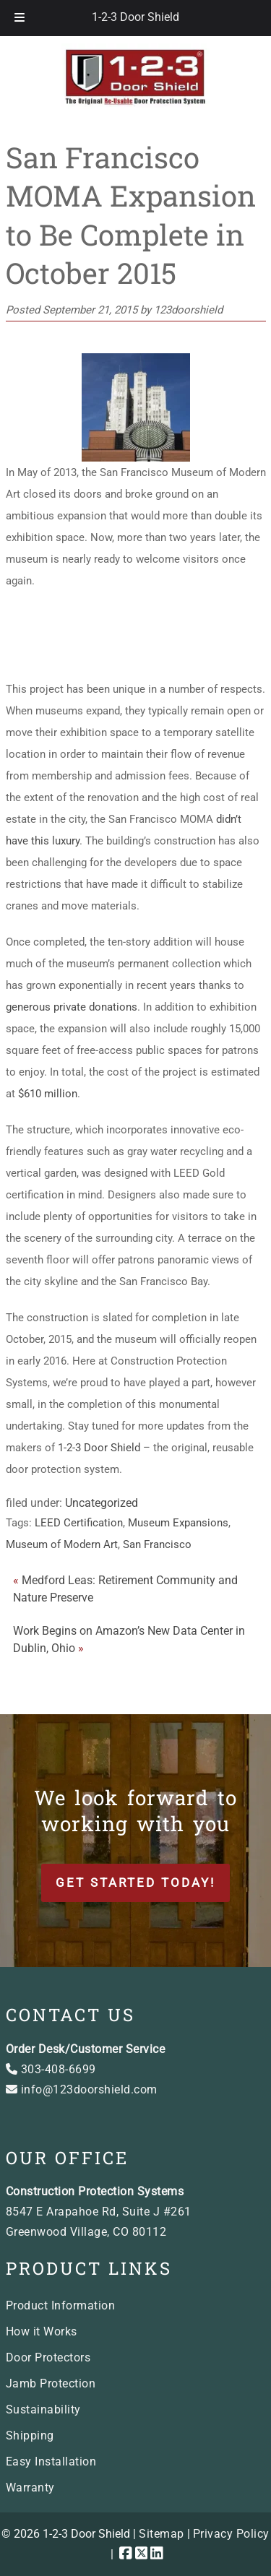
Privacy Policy (231, 2534)
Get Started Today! (135, 1882)
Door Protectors (48, 2357)
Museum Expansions (178, 1522)
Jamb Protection (51, 2383)
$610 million (47, 1093)
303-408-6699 (51, 2069)
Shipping (30, 2435)
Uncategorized (101, 1503)
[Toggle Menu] (19, 18)
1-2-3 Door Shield (135, 17)
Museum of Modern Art (62, 1544)
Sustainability (43, 2409)
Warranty (30, 2487)
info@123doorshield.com (82, 2089)
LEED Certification (79, 1522)
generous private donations (71, 1006)
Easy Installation (51, 2461)
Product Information (61, 2305)
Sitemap (161, 2534)
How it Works (41, 2331)
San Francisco (157, 1544)
